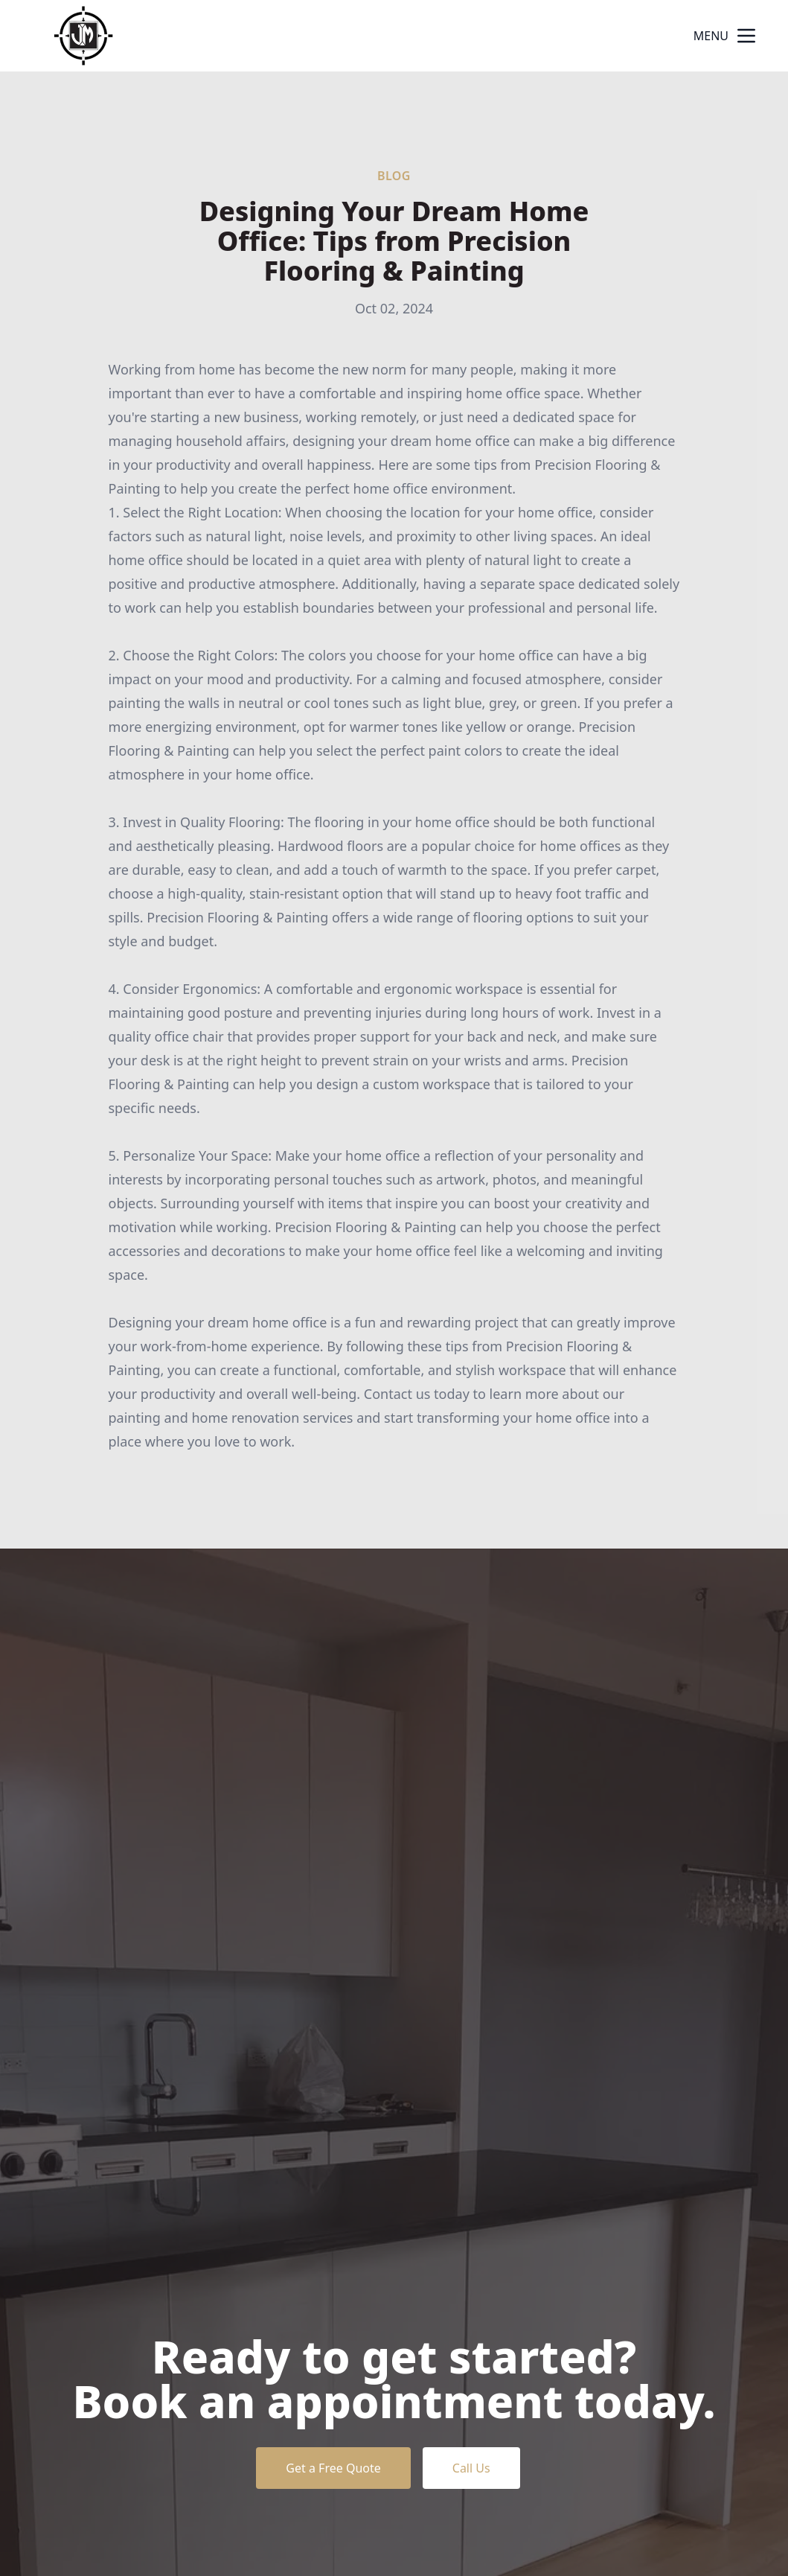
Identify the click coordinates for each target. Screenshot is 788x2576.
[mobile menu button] (746, 36)
